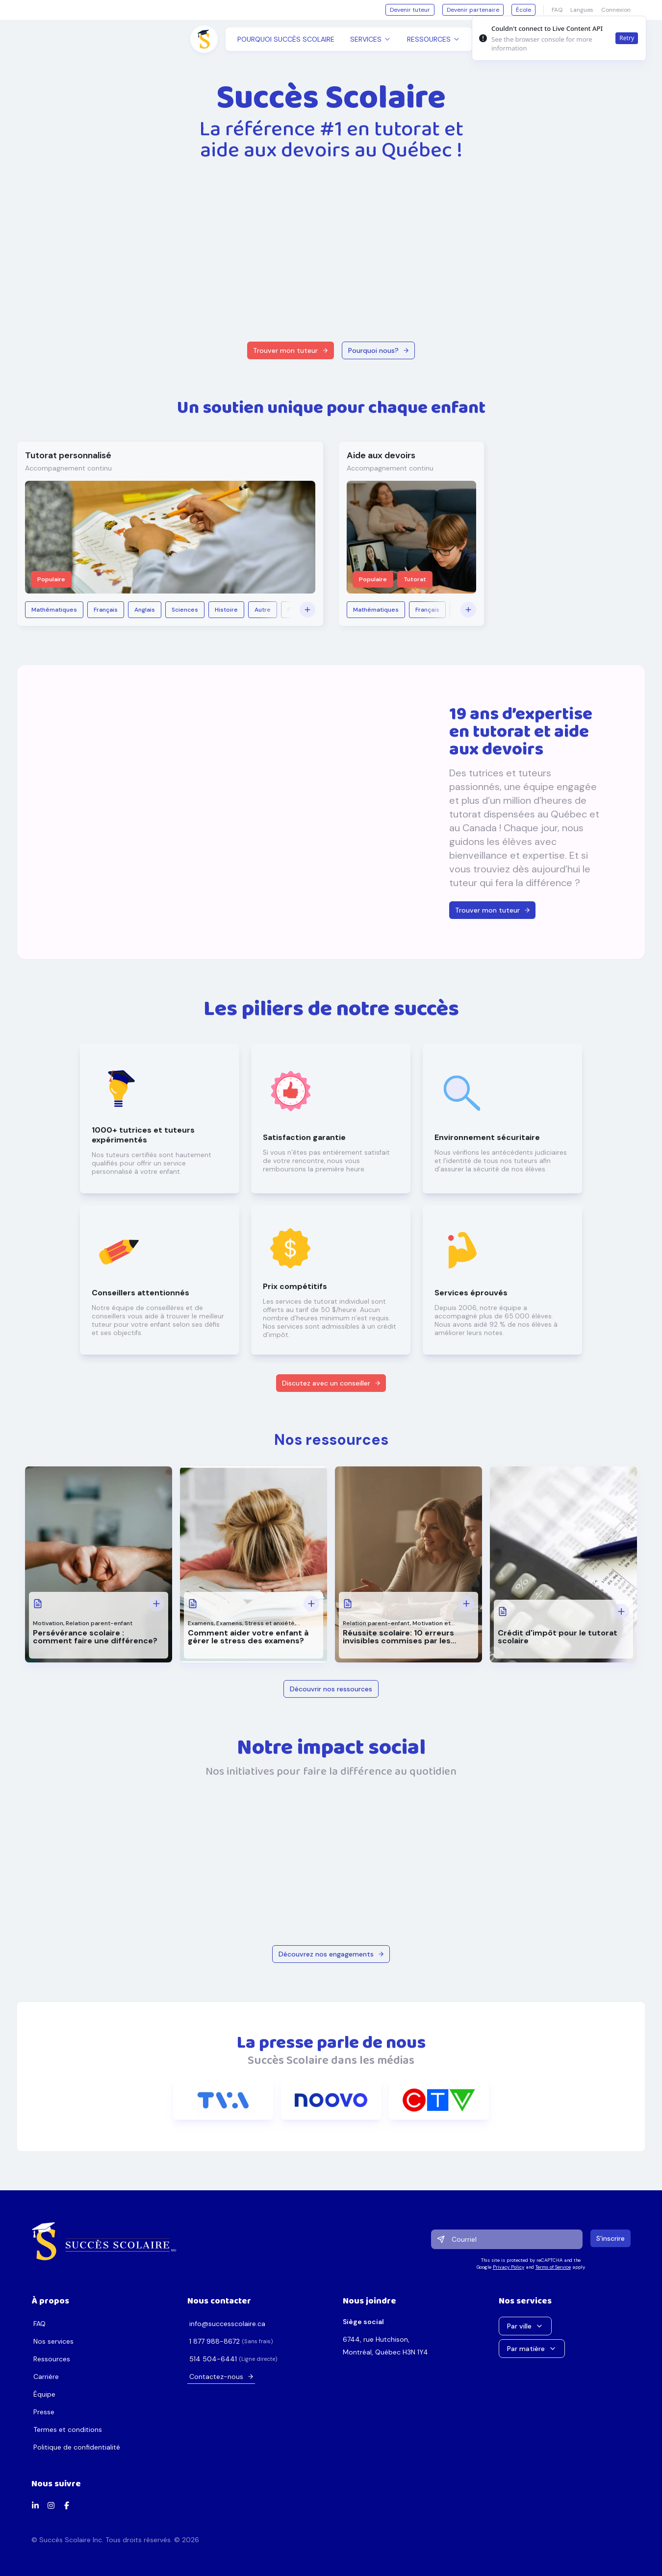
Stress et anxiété (270, 1623)
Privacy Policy (508, 2267)
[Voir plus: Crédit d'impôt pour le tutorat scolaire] (621, 1611)
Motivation (48, 1623)
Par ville (525, 2326)
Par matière (532, 2348)
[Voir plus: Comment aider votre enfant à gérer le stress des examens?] (311, 1603)
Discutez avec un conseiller (331, 1383)
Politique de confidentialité (76, 2447)
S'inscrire (610, 2238)
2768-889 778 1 (214, 2341)
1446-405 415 (213, 2358)
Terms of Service (552, 2267)
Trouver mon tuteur (291, 350)
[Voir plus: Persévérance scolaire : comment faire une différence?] (156, 1603)
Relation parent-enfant (99, 1623)
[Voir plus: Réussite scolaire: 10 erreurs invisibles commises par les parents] (466, 1603)
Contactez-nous (221, 2376)
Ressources (51, 2358)
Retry (626, 38)
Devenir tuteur (410, 10)
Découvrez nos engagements (331, 1954)
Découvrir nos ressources (331, 1688)
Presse (43, 2411)
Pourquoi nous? (378, 350)
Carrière (46, 2376)
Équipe (44, 2394)
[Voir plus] (307, 610)
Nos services (53, 2341)
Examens (201, 1623)
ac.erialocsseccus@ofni (227, 2323)
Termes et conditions (67, 2429)
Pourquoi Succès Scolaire (285, 39)
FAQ (39, 2323)
